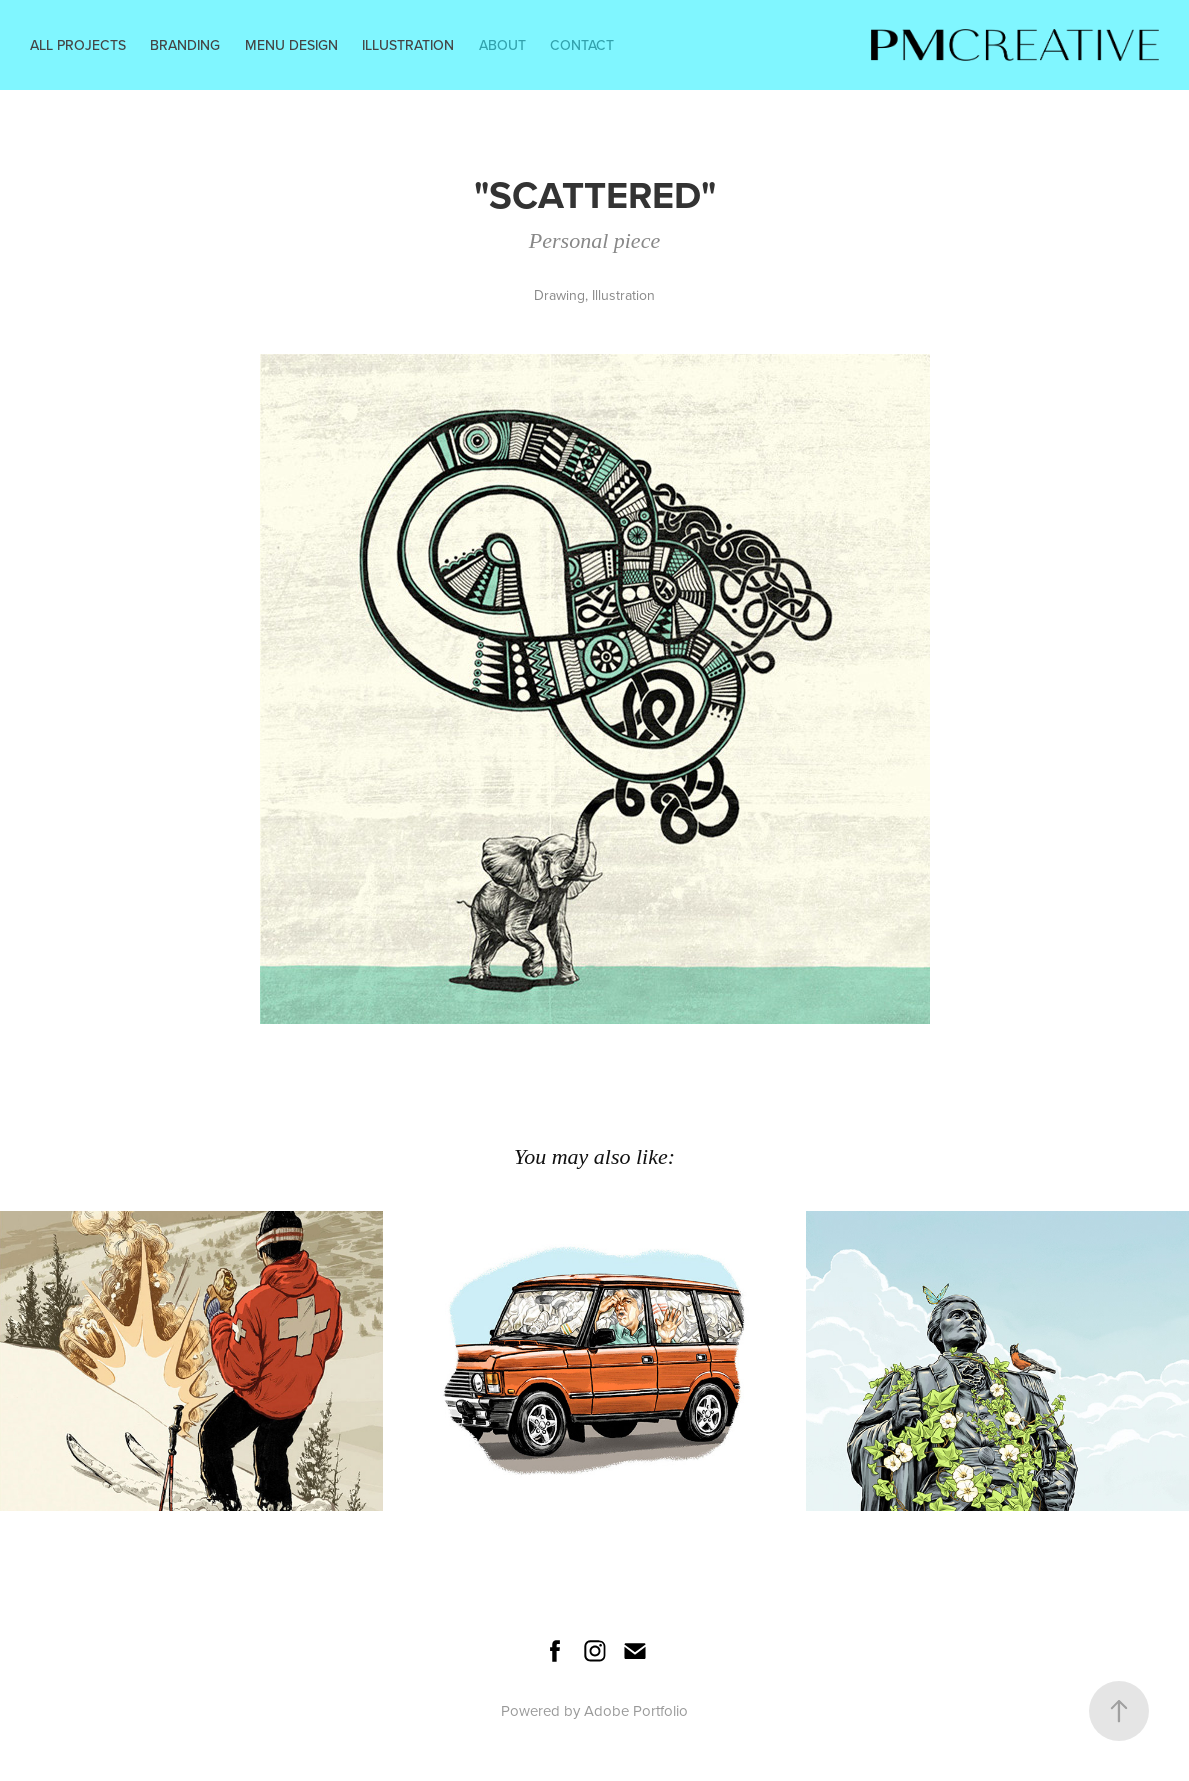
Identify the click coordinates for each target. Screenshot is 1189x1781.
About (502, 45)
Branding (185, 45)
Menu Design (291, 45)
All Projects (78, 45)
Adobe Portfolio (636, 1710)
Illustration (408, 45)
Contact (582, 45)
